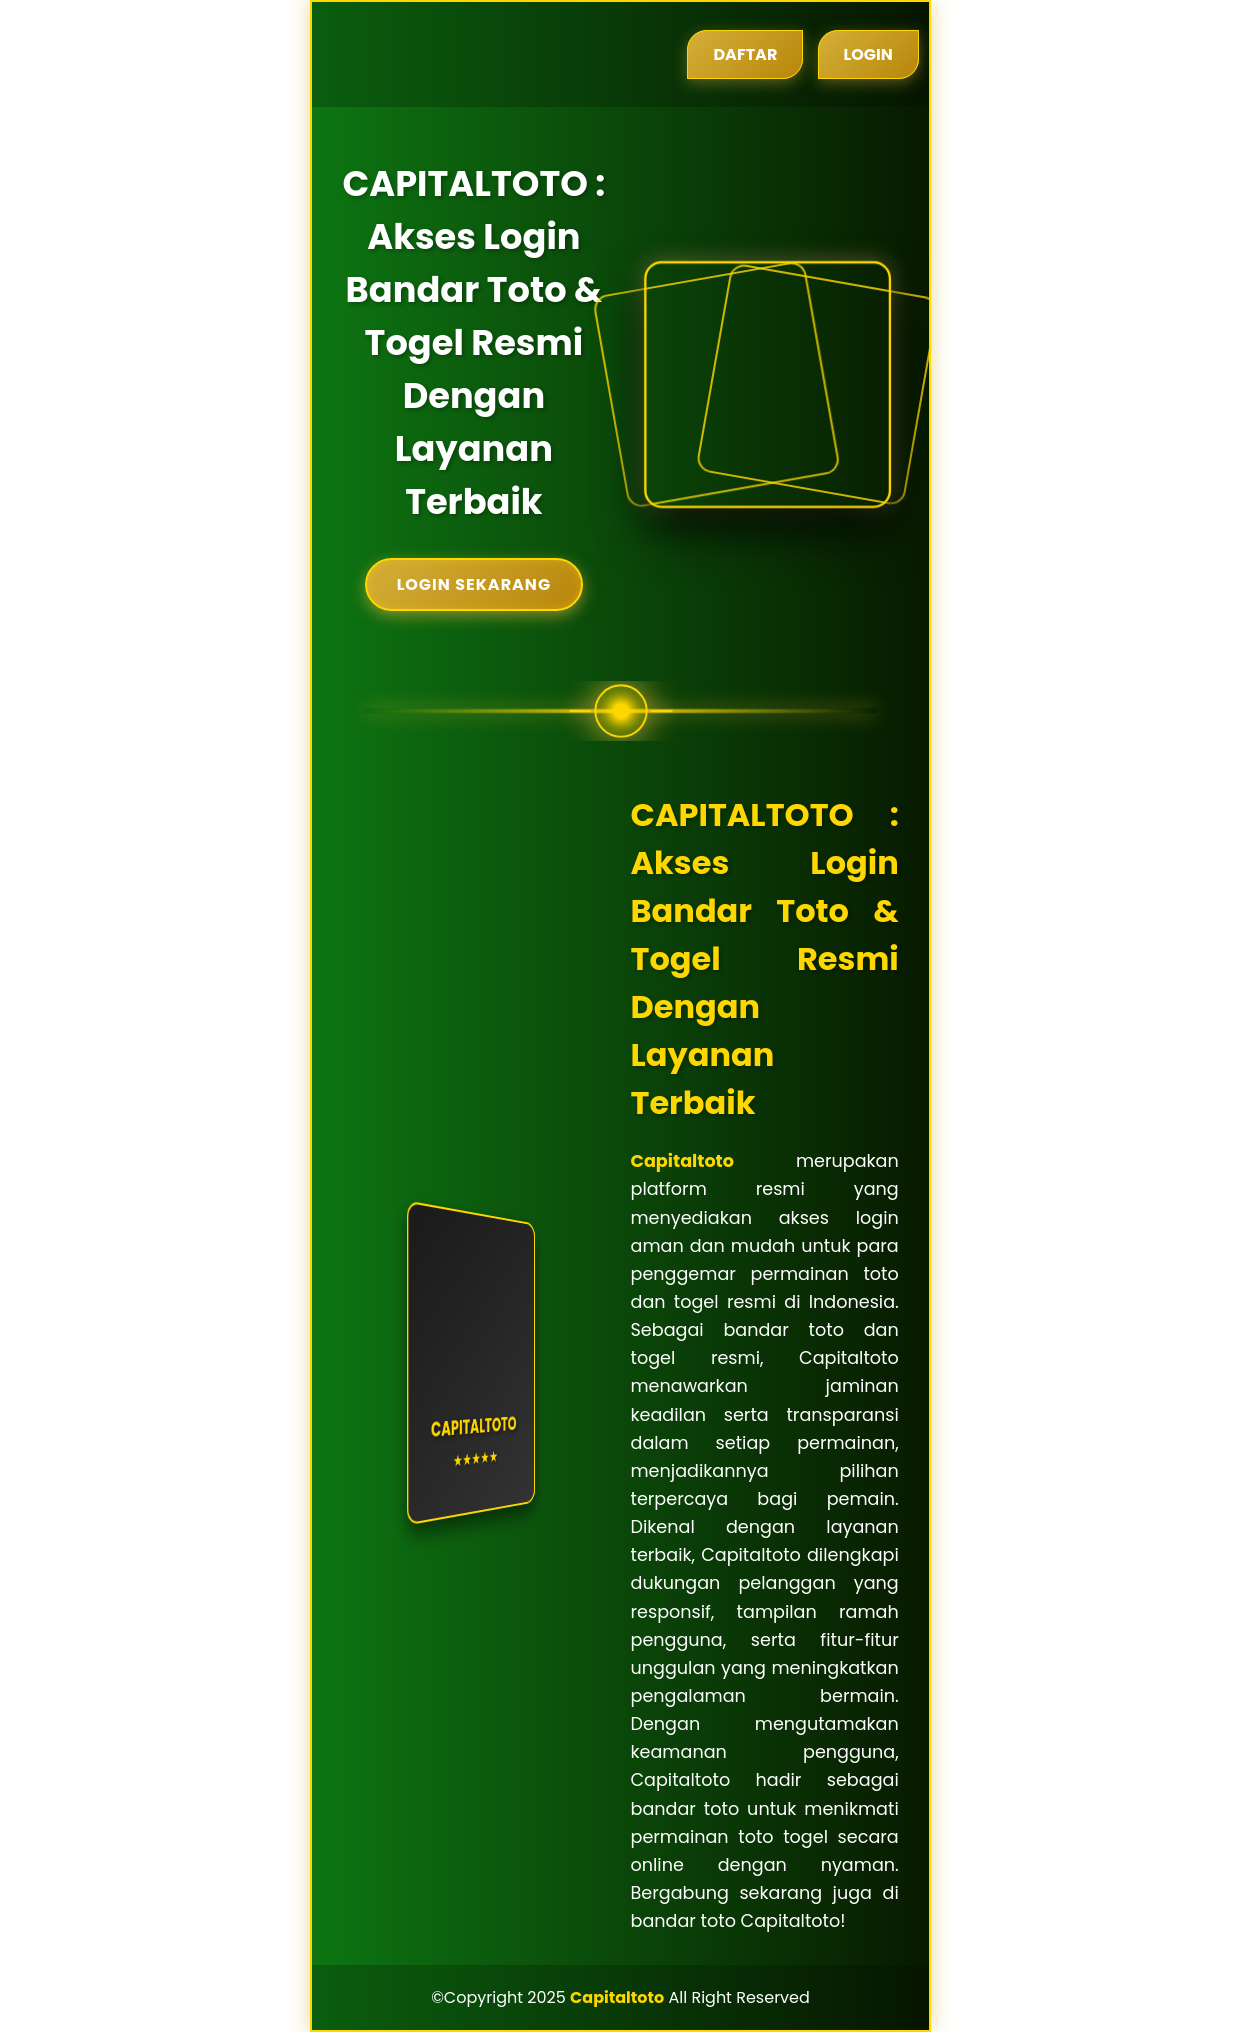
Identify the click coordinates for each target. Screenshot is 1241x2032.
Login (868, 54)
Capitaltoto (682, 1161)
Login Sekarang (474, 584)
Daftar (745, 54)
